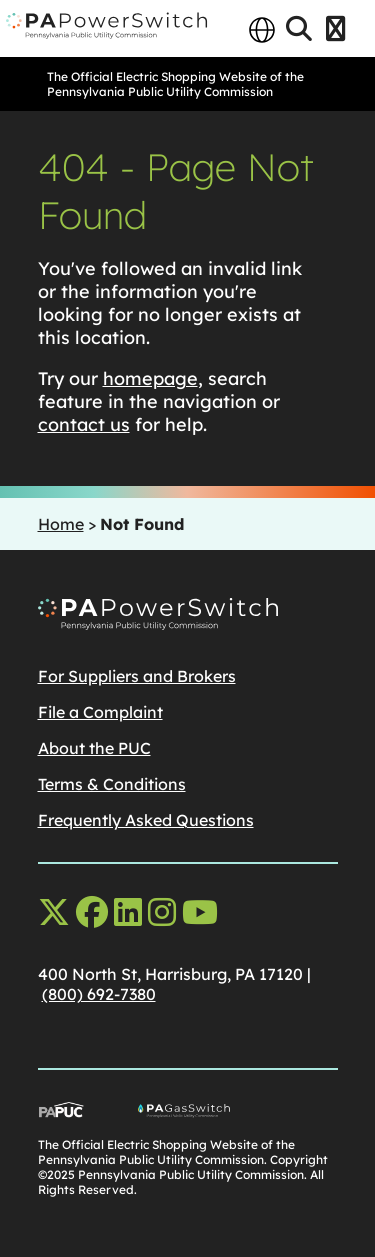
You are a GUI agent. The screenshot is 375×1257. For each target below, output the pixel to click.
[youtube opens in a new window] (200, 912)
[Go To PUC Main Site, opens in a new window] (88, 1113)
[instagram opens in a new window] (162, 912)
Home (61, 524)
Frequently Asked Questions (146, 820)
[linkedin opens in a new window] (128, 912)
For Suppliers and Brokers (137, 676)
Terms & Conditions (112, 784)
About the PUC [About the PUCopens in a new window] (94, 748)
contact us (84, 424)
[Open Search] (299, 30)
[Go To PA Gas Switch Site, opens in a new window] (238, 1113)
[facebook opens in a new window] (92, 912)
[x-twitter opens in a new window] (54, 912)
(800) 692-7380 (99, 994)
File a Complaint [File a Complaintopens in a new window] (100, 712)
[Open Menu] (335, 30)
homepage (150, 378)
